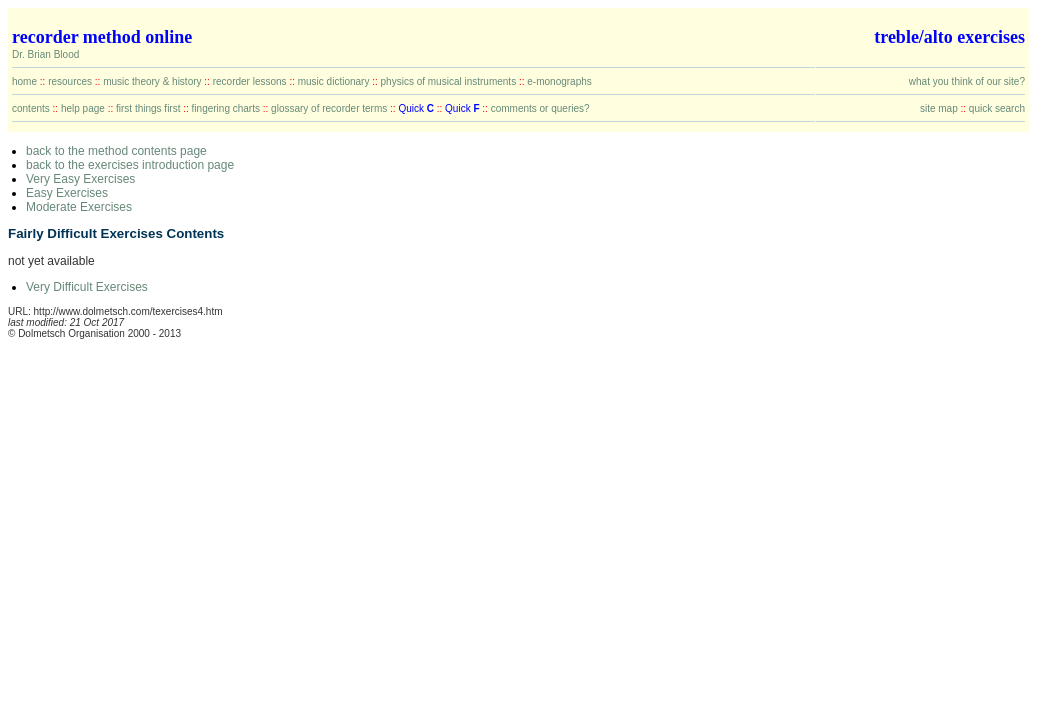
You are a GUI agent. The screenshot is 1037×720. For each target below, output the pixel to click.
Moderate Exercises (79, 207)
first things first (148, 108)
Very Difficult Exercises (87, 287)
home (24, 81)
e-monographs (559, 81)
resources (70, 81)
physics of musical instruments (449, 81)
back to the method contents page (116, 151)
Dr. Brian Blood (45, 54)
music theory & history (152, 81)
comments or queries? (540, 108)
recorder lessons (250, 81)
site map (939, 108)
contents (31, 108)
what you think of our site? (967, 81)
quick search (997, 108)
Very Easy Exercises (80, 179)
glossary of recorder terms (329, 108)
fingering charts (226, 108)
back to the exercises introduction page (130, 165)
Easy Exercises (67, 193)
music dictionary (334, 81)
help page (83, 108)
